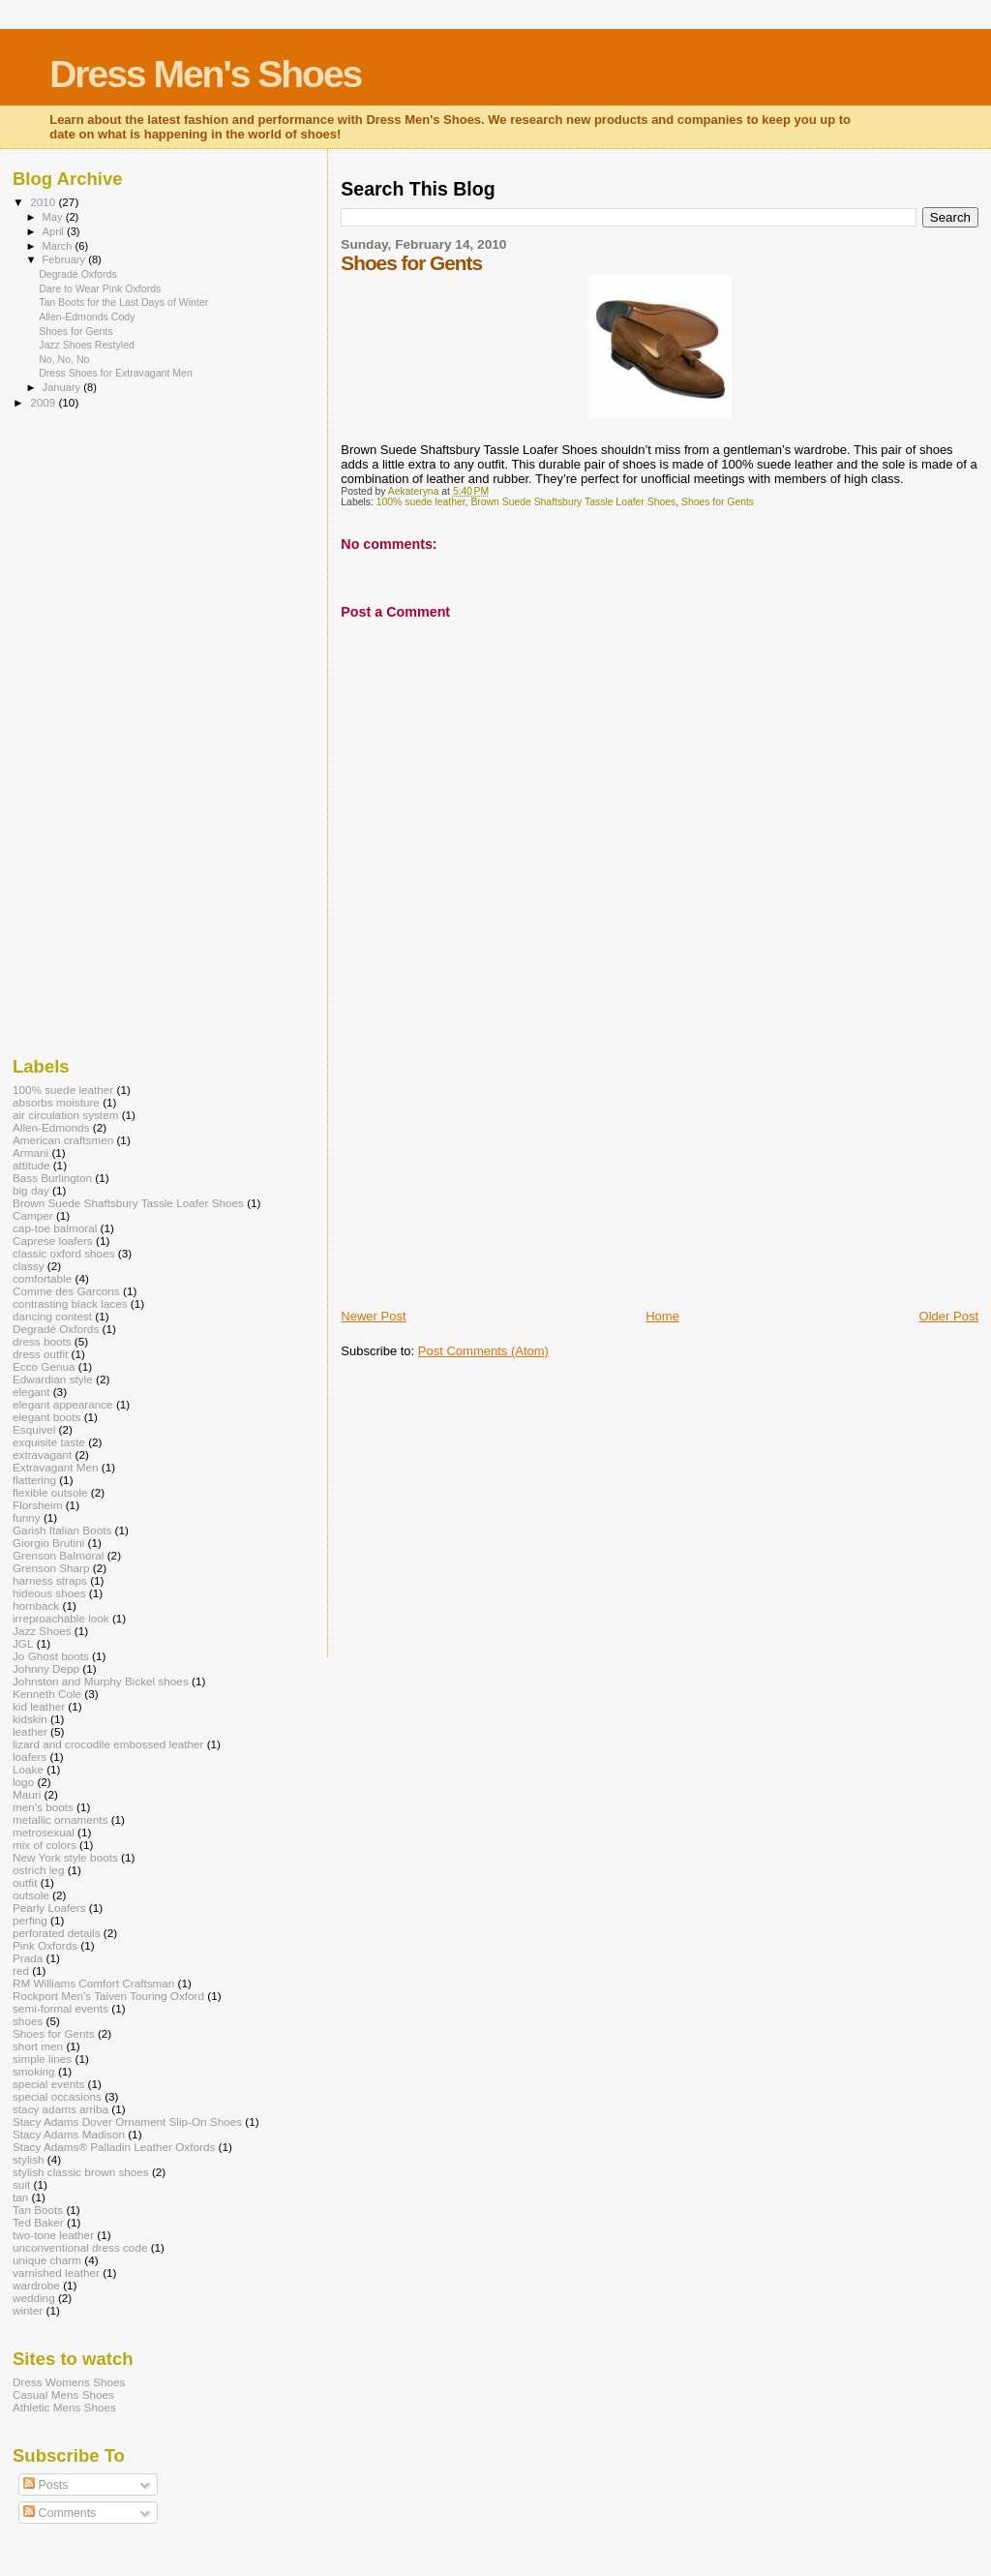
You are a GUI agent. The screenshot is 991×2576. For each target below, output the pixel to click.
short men (38, 2046)
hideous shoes (49, 1593)
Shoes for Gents (717, 502)
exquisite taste (49, 1442)
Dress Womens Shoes (69, 2382)
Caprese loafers (53, 1240)
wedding (34, 2297)
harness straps (50, 1580)
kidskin (30, 1718)
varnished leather (56, 2272)
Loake (28, 1769)
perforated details (57, 1932)
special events (48, 2083)
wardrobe (36, 2285)
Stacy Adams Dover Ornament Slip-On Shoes (127, 2121)
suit (21, 2184)
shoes (28, 2021)
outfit (25, 1882)
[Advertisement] (486, 1172)
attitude (31, 1165)
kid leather (39, 1706)
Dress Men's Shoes (205, 74)
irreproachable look (61, 1618)
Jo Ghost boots (51, 1656)
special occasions (57, 2096)
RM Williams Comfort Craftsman (93, 1983)
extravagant (42, 1454)
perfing (30, 1920)
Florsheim (37, 1505)
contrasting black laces (70, 1303)
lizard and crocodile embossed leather (108, 1744)
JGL (23, 1643)
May (54, 217)
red (21, 1970)
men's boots (43, 1807)
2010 (44, 202)
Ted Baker (38, 2222)
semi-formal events (60, 2008)
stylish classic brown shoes (81, 2172)
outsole (31, 1895)
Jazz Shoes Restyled (87, 344)
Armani (30, 1152)
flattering (34, 1479)
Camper (33, 1215)
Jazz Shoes (42, 1630)
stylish (29, 2159)
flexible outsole (50, 1492)
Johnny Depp (46, 1668)
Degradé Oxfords (78, 274)
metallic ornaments (60, 1819)
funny (27, 1517)
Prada (28, 1958)
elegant (31, 1391)
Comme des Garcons (66, 1291)
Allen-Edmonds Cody (87, 316)
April (55, 231)
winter (28, 2310)
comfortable (42, 1278)
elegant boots (46, 1416)
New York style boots (65, 1857)
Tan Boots (38, 2209)
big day (31, 1190)
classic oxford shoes (64, 1253)
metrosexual (44, 1832)
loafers (29, 1756)
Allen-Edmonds (51, 1127)
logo (23, 1781)
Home (662, 1316)
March (59, 246)
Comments (59, 2513)
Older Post (948, 1316)
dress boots (42, 1341)
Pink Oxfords (45, 1945)
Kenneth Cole (47, 1693)
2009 (44, 402)
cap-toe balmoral (55, 1228)
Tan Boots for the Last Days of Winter (123, 302)
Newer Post (373, 1316)
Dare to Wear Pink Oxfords (100, 288)
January (63, 387)
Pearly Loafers (49, 1907)
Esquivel (34, 1429)
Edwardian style (53, 1379)
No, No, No (64, 359)
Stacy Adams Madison (69, 2134)
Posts (45, 2485)
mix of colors (44, 1844)
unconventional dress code (80, 2247)
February (66, 259)
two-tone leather (53, 2234)
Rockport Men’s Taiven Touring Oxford (108, 1995)
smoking (34, 2071)
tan (20, 2197)
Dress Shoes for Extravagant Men (116, 373)
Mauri (27, 1794)
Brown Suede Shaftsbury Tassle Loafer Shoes (573, 502)
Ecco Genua (44, 1366)
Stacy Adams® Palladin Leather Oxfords (114, 2146)
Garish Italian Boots (62, 1530)
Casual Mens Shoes (63, 2394)
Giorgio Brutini (48, 1542)
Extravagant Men (56, 1467)
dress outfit (40, 1354)
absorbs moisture (56, 1102)
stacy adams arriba (60, 2109)
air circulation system (65, 1114)
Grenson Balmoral (58, 1555)
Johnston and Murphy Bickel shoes (101, 1681)
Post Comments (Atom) (483, 1351)
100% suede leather (420, 502)
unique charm (47, 2260)
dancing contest (52, 1316)
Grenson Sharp (51, 1567)
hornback (36, 1605)
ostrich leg (38, 1870)
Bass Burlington (52, 1177)
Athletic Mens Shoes (64, 2407)
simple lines (42, 2058)
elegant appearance (63, 1404)
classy (29, 1265)
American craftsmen (63, 1140)
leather (30, 1731)
